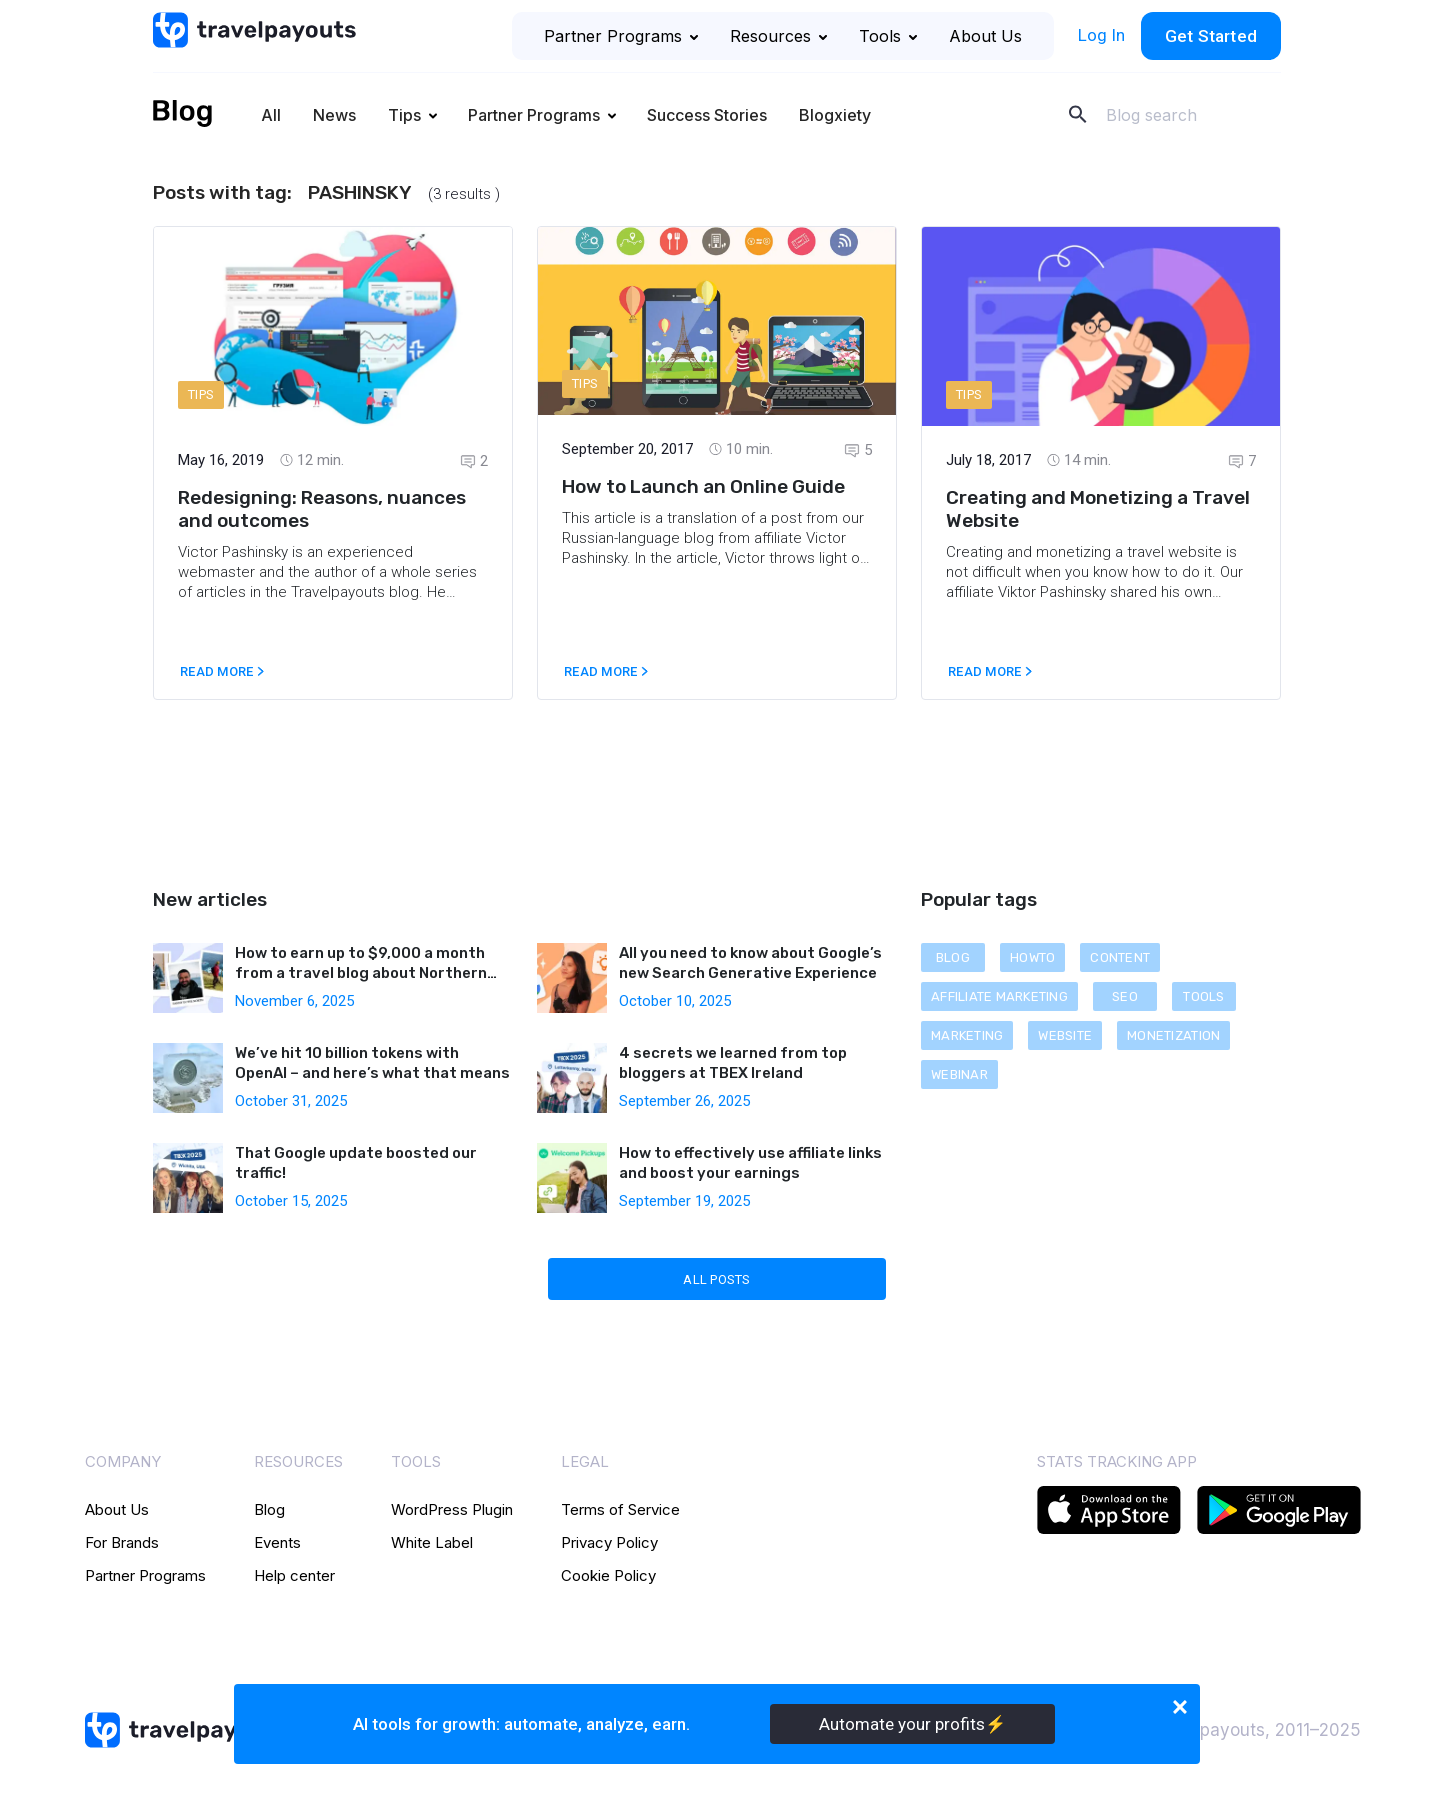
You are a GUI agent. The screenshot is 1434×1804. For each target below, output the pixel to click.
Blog (269, 1509)
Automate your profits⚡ (912, 1724)
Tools (888, 36)
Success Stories (707, 115)
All (271, 115)
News (334, 115)
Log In (1101, 35)
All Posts (716, 1279)
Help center (294, 1575)
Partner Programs (621, 36)
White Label (432, 1542)
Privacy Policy (609, 1542)
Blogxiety (835, 115)
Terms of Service (620, 1509)
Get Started (1211, 36)
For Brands (122, 1542)
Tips (404, 115)
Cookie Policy (608, 1575)
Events (277, 1542)
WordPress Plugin (452, 1509)
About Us (985, 36)
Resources (778, 36)
